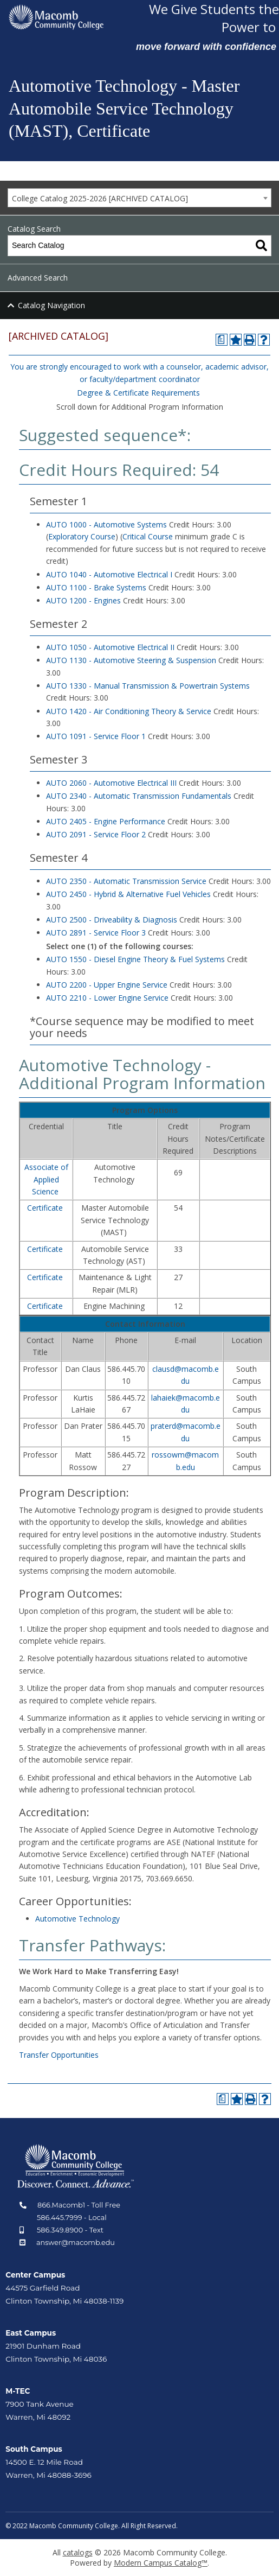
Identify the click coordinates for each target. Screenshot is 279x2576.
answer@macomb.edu (75, 2242)
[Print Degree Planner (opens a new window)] (222, 340)
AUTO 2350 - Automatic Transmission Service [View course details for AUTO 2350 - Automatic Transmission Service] (126, 881)
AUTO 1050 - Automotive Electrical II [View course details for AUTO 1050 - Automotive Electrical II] (110, 647)
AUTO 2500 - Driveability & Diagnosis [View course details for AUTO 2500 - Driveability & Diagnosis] (111, 919)
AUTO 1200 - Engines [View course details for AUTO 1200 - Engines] (83, 600)
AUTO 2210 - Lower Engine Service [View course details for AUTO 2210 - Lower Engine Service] (107, 998)
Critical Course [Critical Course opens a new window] (147, 536)
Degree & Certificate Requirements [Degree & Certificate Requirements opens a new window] (138, 392)
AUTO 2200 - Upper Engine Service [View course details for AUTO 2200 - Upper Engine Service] (106, 984)
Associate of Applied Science (46, 1179)
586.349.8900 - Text (70, 2230)
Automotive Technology (77, 1918)
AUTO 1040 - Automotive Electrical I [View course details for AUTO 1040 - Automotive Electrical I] (109, 574)
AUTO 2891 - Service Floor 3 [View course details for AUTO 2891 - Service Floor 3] (96, 932)
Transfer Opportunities (59, 2055)
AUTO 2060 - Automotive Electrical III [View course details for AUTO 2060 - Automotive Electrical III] (111, 783)
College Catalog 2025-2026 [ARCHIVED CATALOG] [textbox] (100, 198)
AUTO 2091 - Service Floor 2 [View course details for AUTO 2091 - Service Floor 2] (96, 834)
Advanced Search (38, 277)
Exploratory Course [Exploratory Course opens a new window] (81, 536)
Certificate (45, 1208)
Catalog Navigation (51, 305)
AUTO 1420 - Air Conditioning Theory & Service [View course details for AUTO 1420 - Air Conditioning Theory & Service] (128, 711)
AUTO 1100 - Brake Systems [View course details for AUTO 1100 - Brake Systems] (96, 587)
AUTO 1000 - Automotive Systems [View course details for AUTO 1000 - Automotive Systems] (106, 524)
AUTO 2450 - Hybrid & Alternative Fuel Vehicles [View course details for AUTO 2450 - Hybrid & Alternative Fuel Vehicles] (128, 894)
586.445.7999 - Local (72, 2218)
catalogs (78, 2552)
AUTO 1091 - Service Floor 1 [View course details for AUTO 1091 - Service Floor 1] (96, 736)
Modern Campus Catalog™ (160, 2563)
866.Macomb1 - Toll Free (78, 2205)
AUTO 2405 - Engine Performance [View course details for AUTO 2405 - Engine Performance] (105, 821)
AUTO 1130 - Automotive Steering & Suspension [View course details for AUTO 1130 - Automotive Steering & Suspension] (131, 660)
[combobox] (139, 197)
